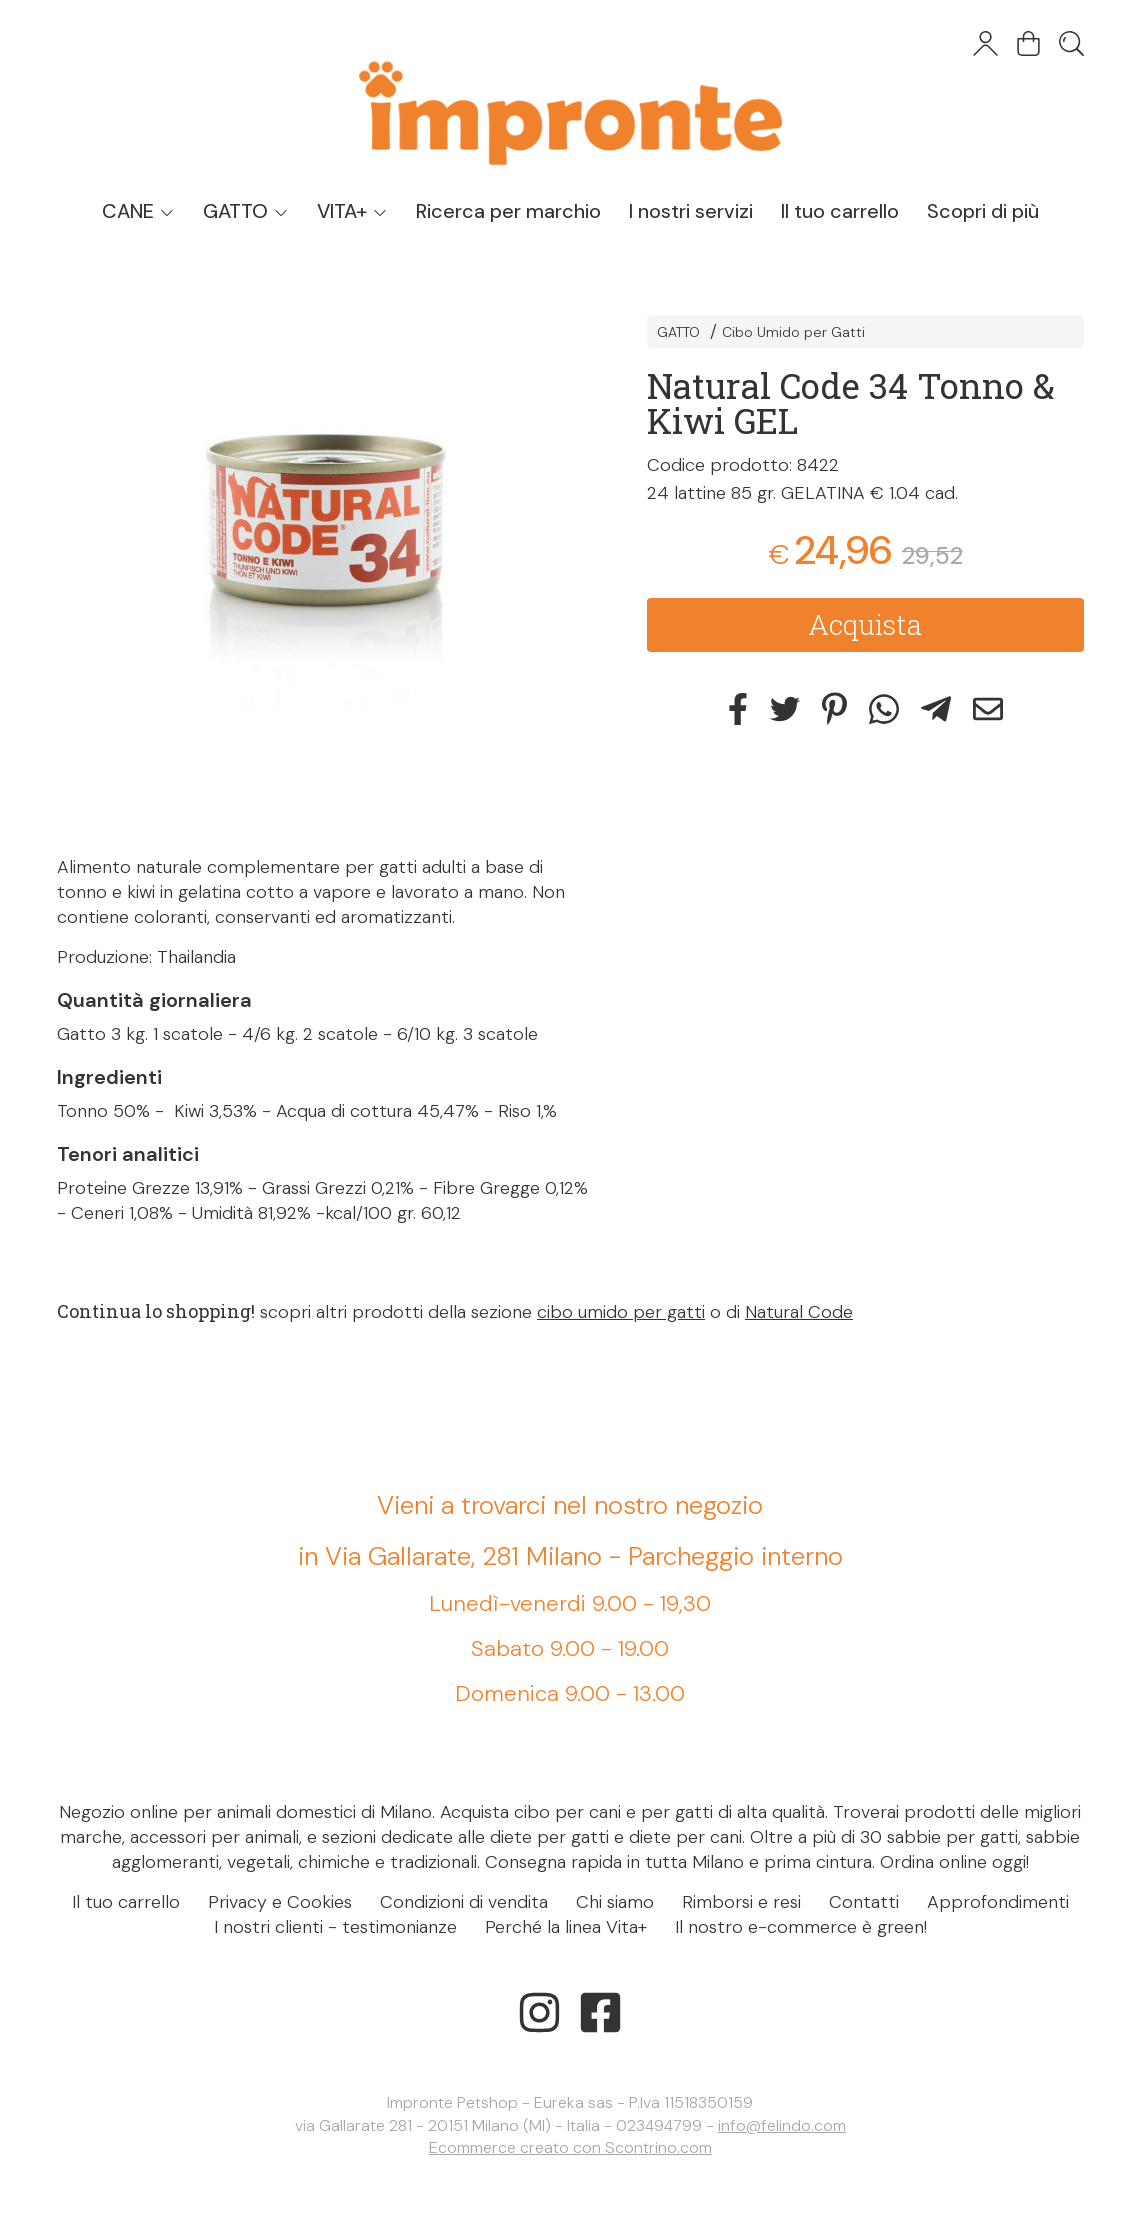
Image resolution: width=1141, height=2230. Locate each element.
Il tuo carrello (840, 211)
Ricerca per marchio (508, 211)
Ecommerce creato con (570, 2147)
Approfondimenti (998, 1902)
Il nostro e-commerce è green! (801, 1927)
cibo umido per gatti (621, 1312)
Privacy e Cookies (280, 1902)
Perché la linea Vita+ (566, 1927)
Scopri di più (983, 211)
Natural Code (799, 1312)
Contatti (864, 1902)
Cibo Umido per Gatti (793, 332)
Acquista (865, 624)
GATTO (246, 211)
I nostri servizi (691, 211)
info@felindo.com (782, 2125)
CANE (138, 211)
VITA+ (352, 211)
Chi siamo (615, 1902)
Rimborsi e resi (741, 1902)
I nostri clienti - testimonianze (335, 1927)
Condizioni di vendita (464, 1902)
